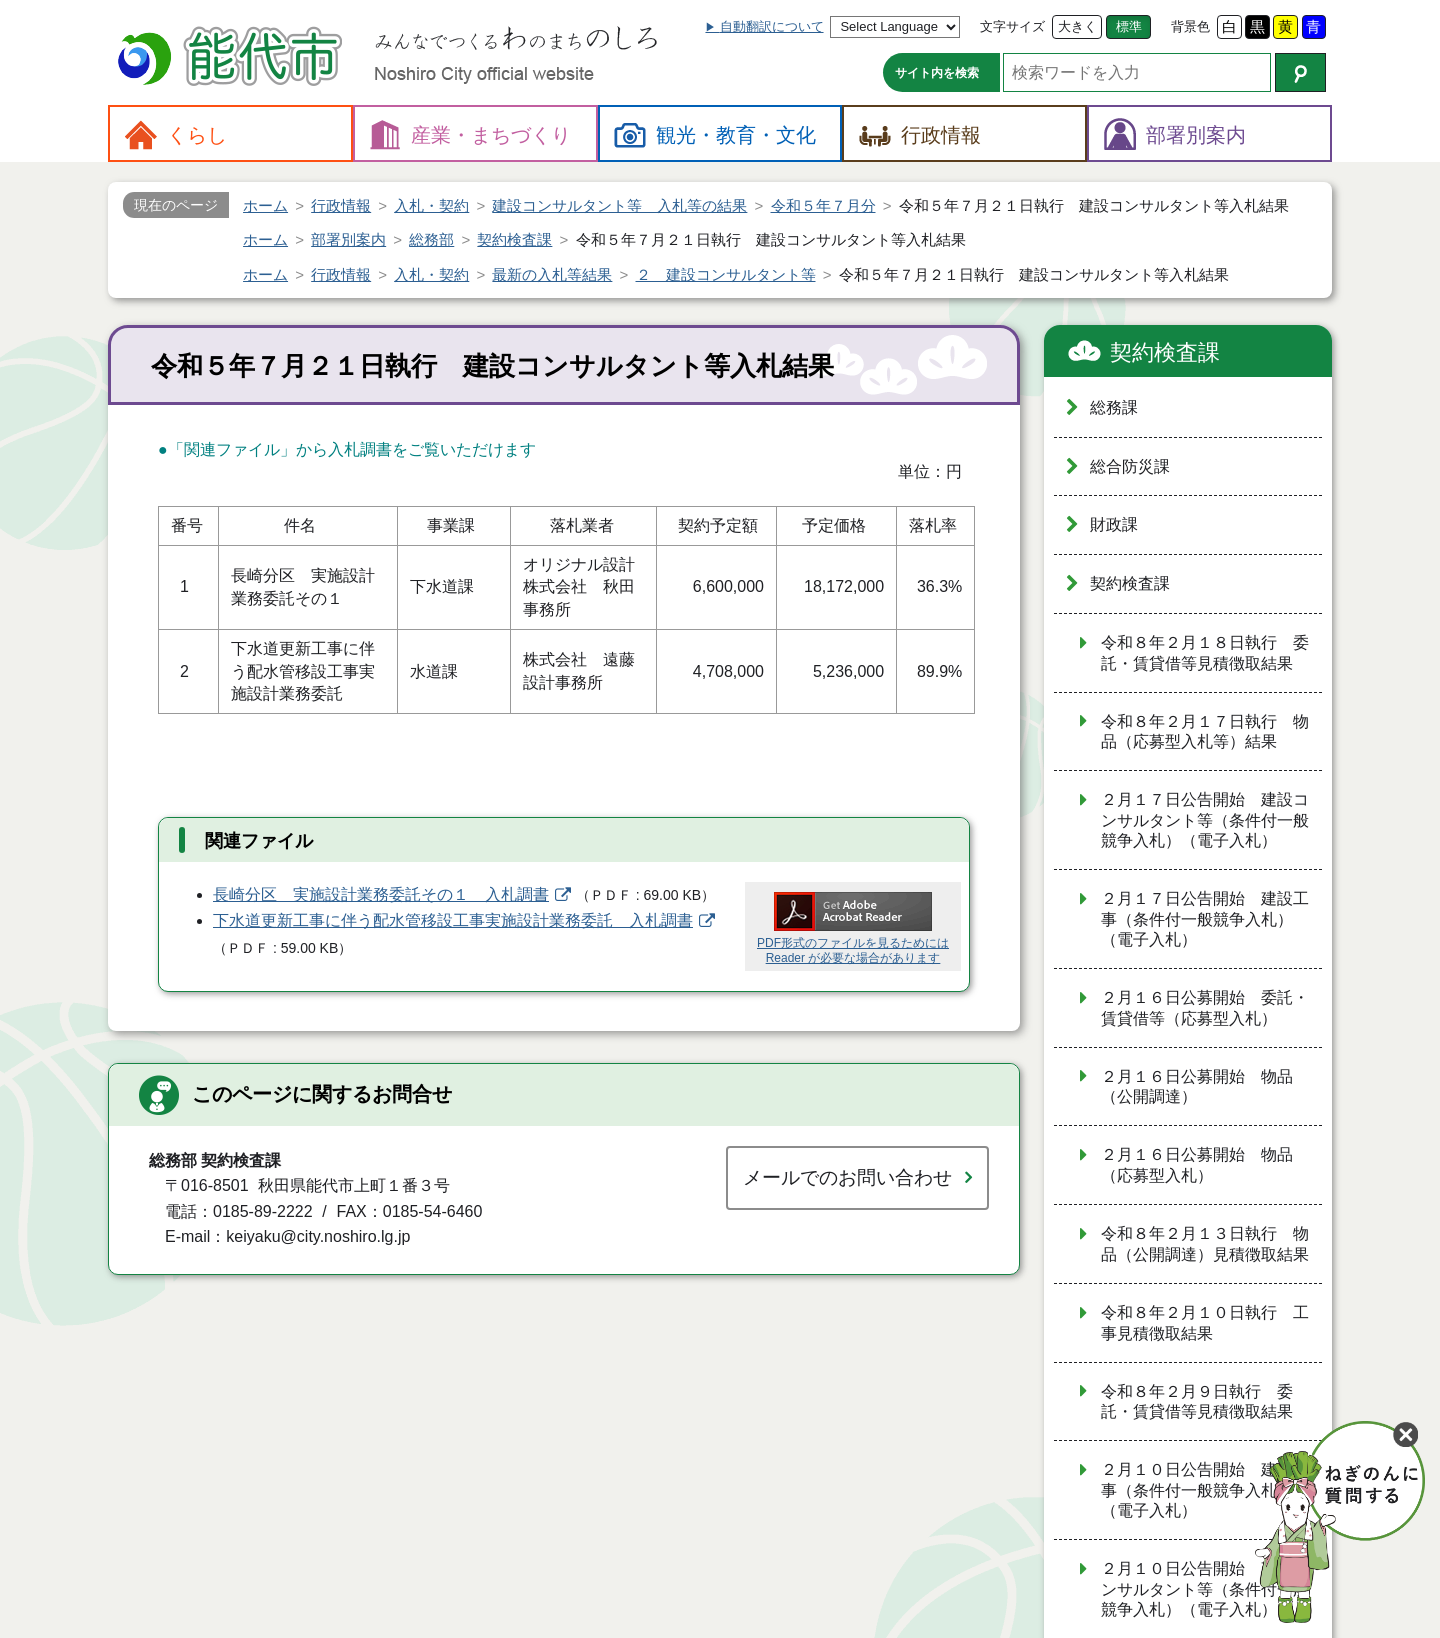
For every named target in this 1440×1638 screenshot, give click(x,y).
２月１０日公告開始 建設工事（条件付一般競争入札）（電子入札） (1205, 1490)
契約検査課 (1165, 352)
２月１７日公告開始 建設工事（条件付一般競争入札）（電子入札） (1205, 919)
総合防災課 (1130, 466)
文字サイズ (1012, 26)
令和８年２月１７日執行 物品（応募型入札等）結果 (1205, 732)
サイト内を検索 (937, 73)
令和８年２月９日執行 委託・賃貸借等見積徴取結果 (1197, 1402)
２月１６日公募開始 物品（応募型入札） (1197, 1165)
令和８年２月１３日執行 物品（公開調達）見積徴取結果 (1205, 1244)
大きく (1077, 26)
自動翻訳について (772, 26)
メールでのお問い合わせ (847, 1177)
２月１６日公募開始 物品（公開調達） (1197, 1087)
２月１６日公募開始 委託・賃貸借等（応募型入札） (1205, 1008)
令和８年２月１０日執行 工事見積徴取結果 (1205, 1323)
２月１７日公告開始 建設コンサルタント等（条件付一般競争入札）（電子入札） (1205, 820)
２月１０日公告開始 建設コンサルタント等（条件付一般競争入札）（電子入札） (1205, 1589)
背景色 (1190, 26)
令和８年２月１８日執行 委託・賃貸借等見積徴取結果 (1205, 653)
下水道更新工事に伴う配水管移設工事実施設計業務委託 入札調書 (453, 920)
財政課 (1114, 524)
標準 (1129, 26)
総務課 (1114, 407)
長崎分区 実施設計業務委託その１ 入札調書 (381, 894)
